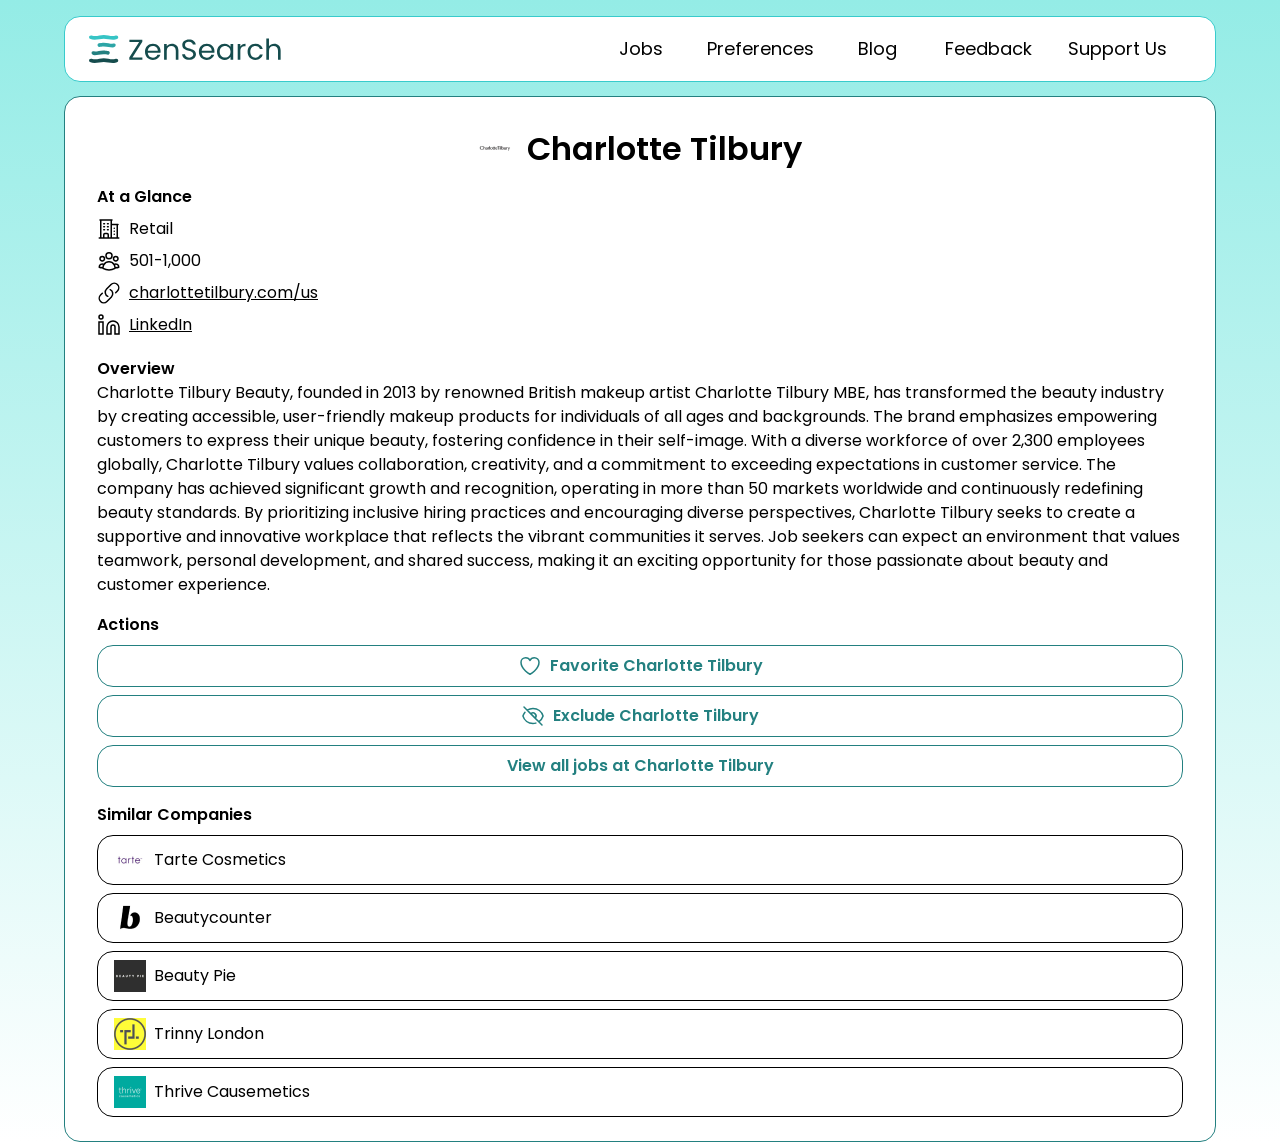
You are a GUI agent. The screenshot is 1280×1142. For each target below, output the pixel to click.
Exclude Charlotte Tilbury (640, 716)
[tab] (641, 49)
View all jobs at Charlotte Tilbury (640, 765)
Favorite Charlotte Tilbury (640, 666)
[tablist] (825, 49)
